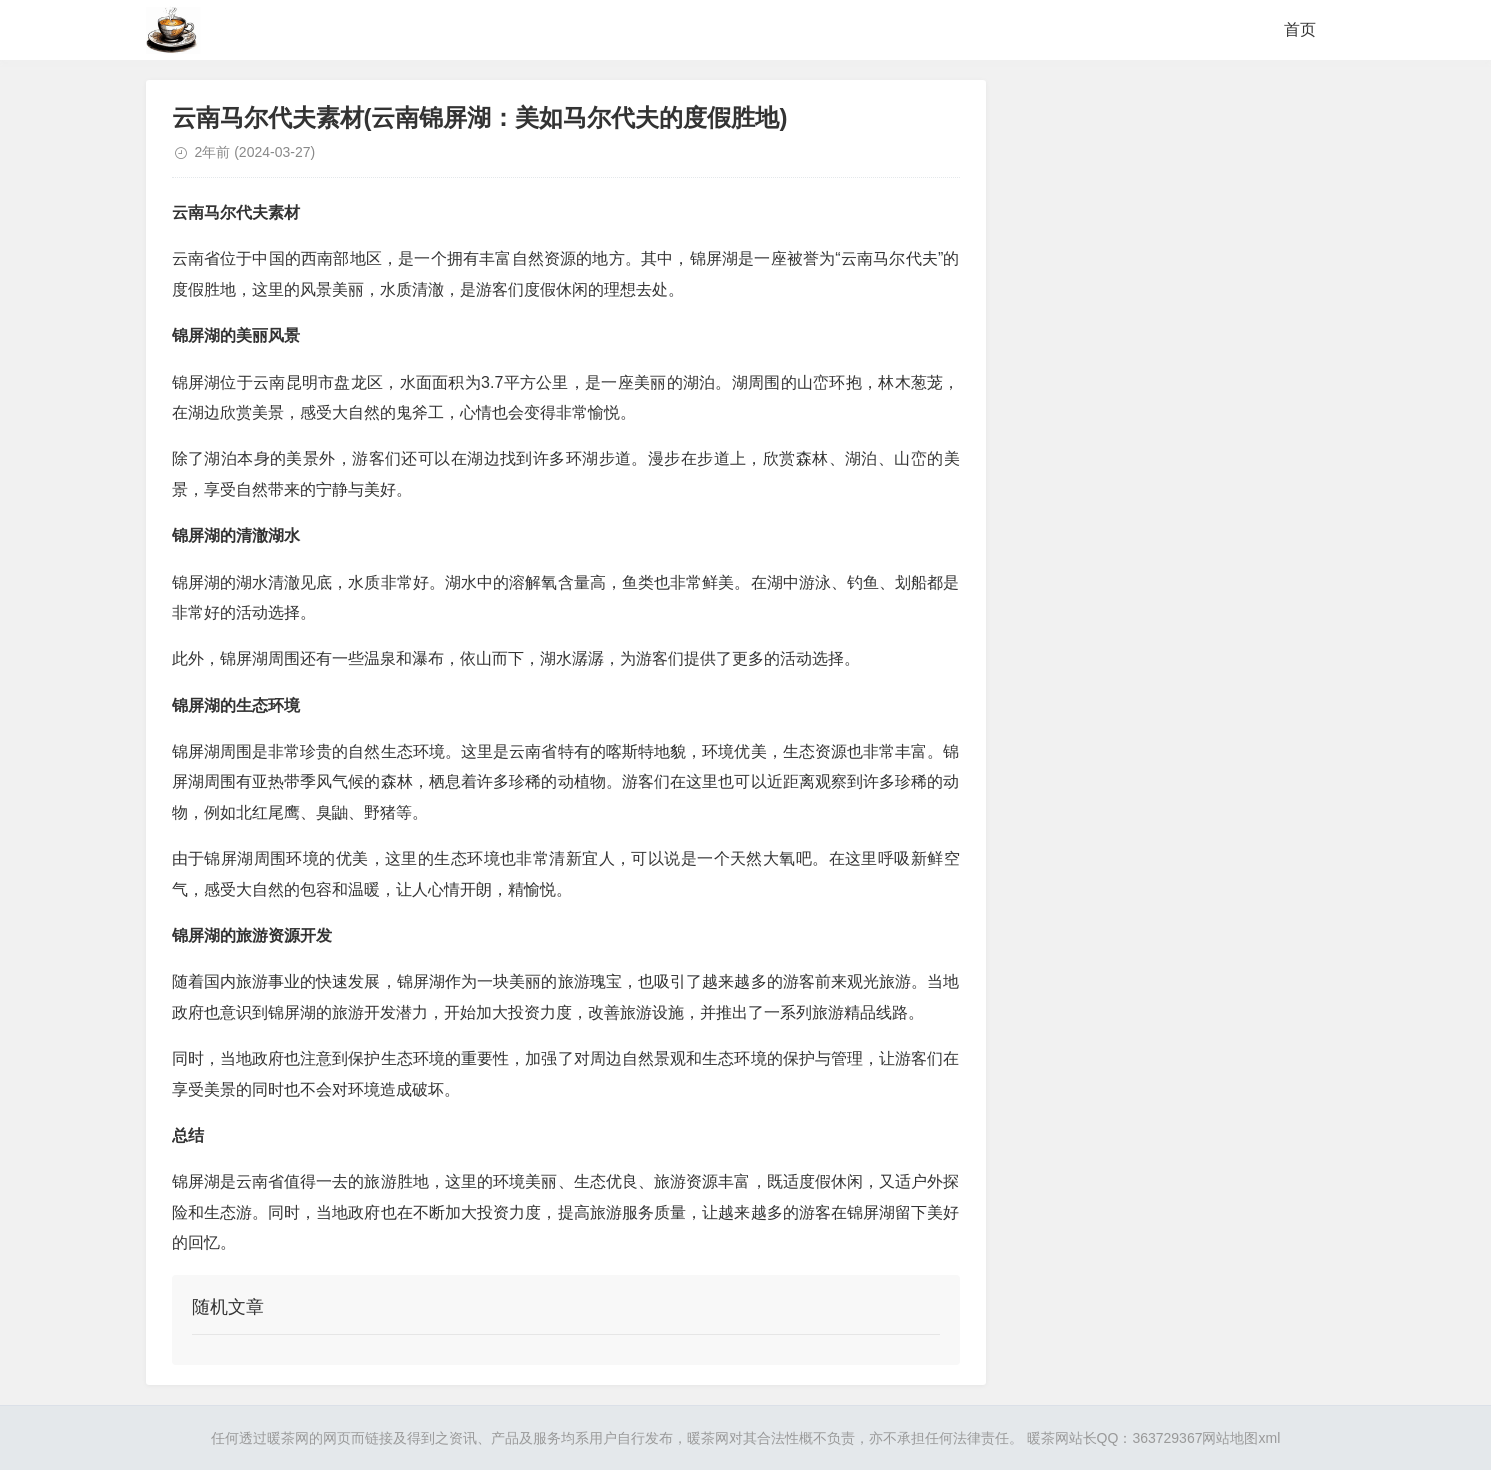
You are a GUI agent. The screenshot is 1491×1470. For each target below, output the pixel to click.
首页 (1300, 29)
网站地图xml (1241, 1438)
